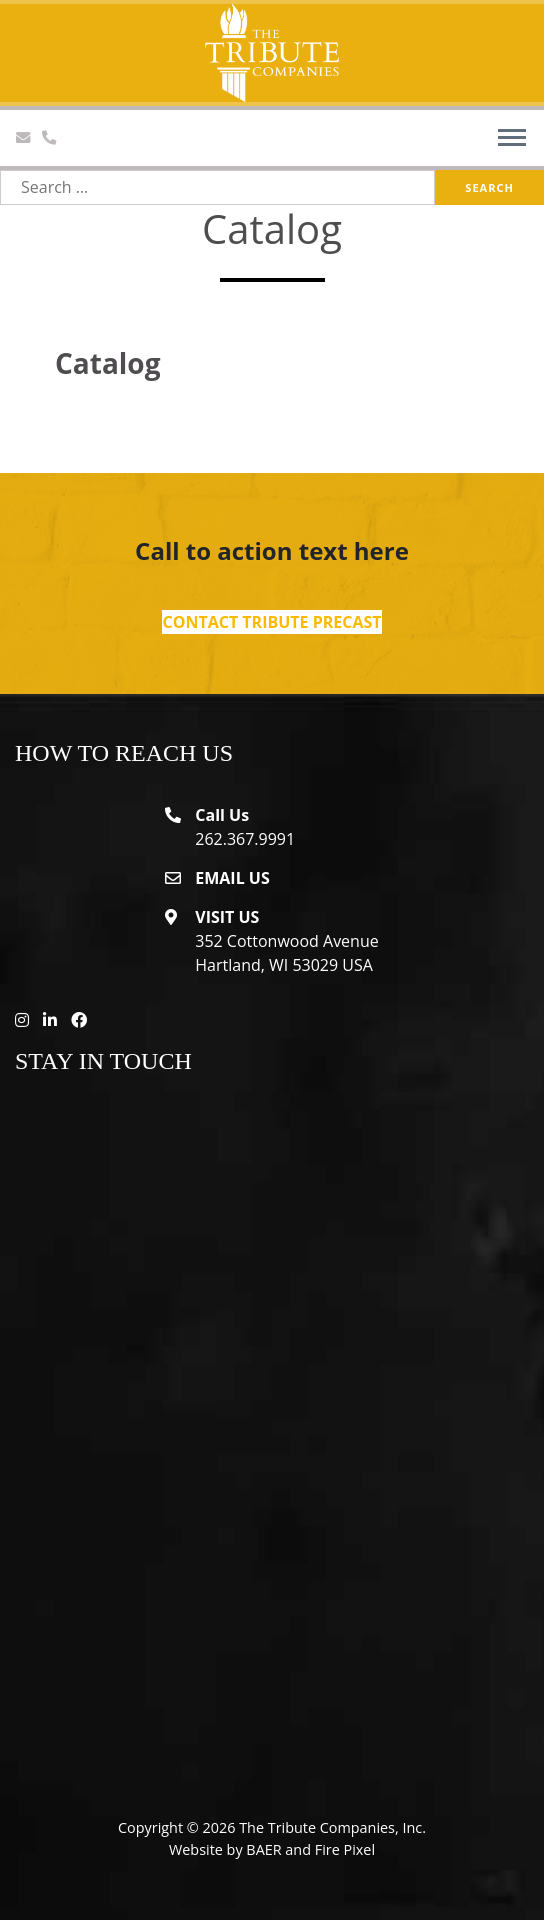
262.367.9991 (245, 839)
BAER (263, 1849)
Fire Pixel (345, 1849)
